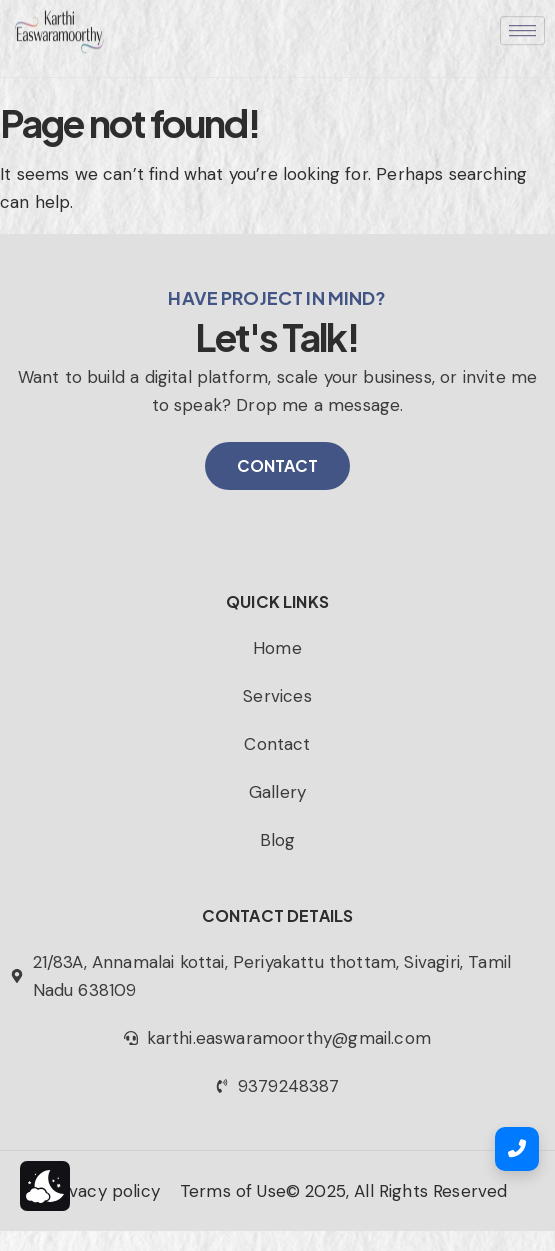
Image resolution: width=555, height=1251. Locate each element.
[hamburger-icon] (522, 18)
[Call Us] (517, 1149)
